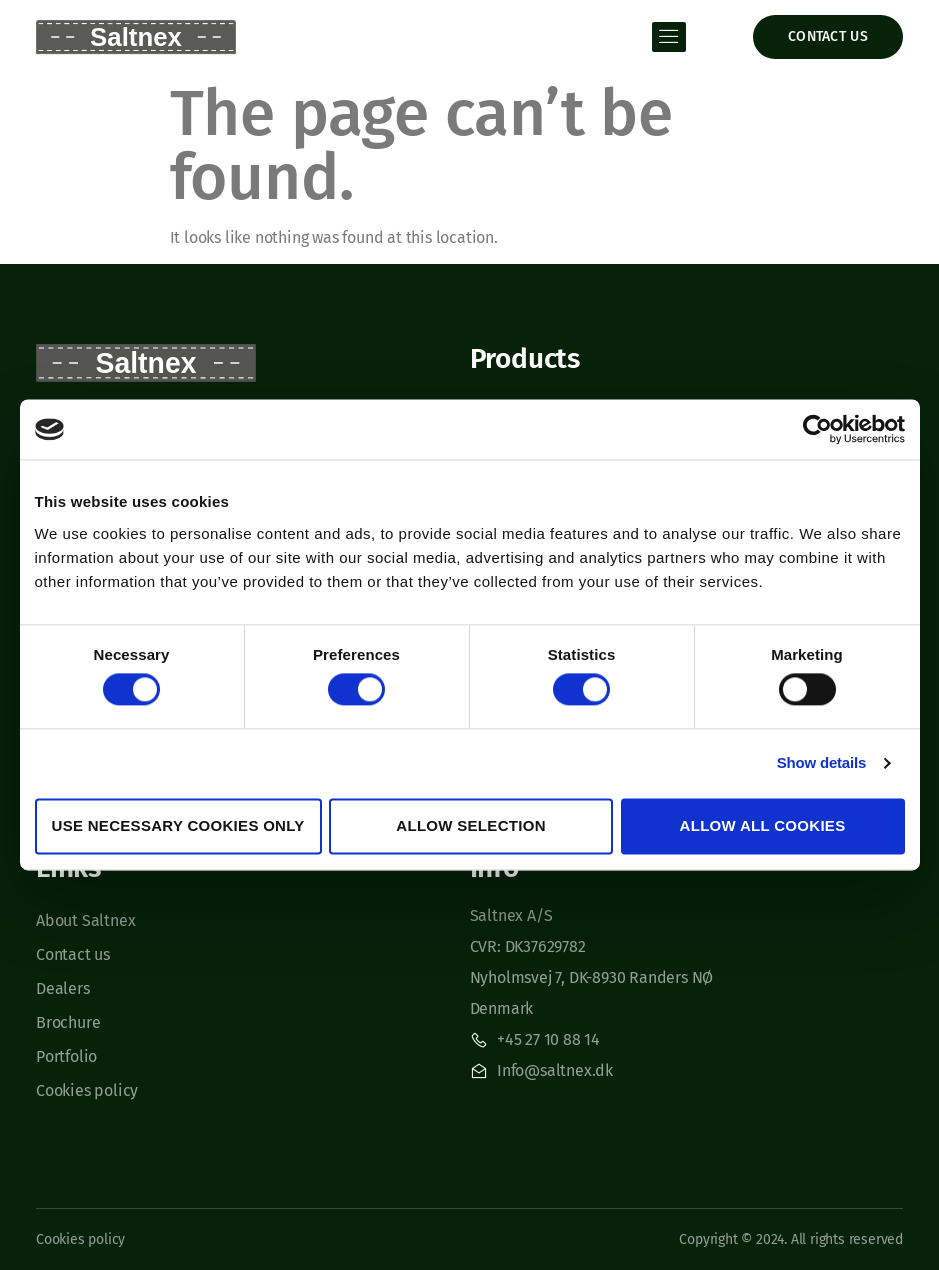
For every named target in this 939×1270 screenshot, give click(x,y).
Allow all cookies (763, 825)
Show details (821, 763)
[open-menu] (669, 37)
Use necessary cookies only (178, 825)
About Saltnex (85, 920)
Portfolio (66, 1056)
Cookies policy (87, 1090)
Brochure (68, 1022)
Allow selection (471, 825)
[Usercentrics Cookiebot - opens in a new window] (817, 429)
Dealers (63, 988)
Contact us (73, 954)
